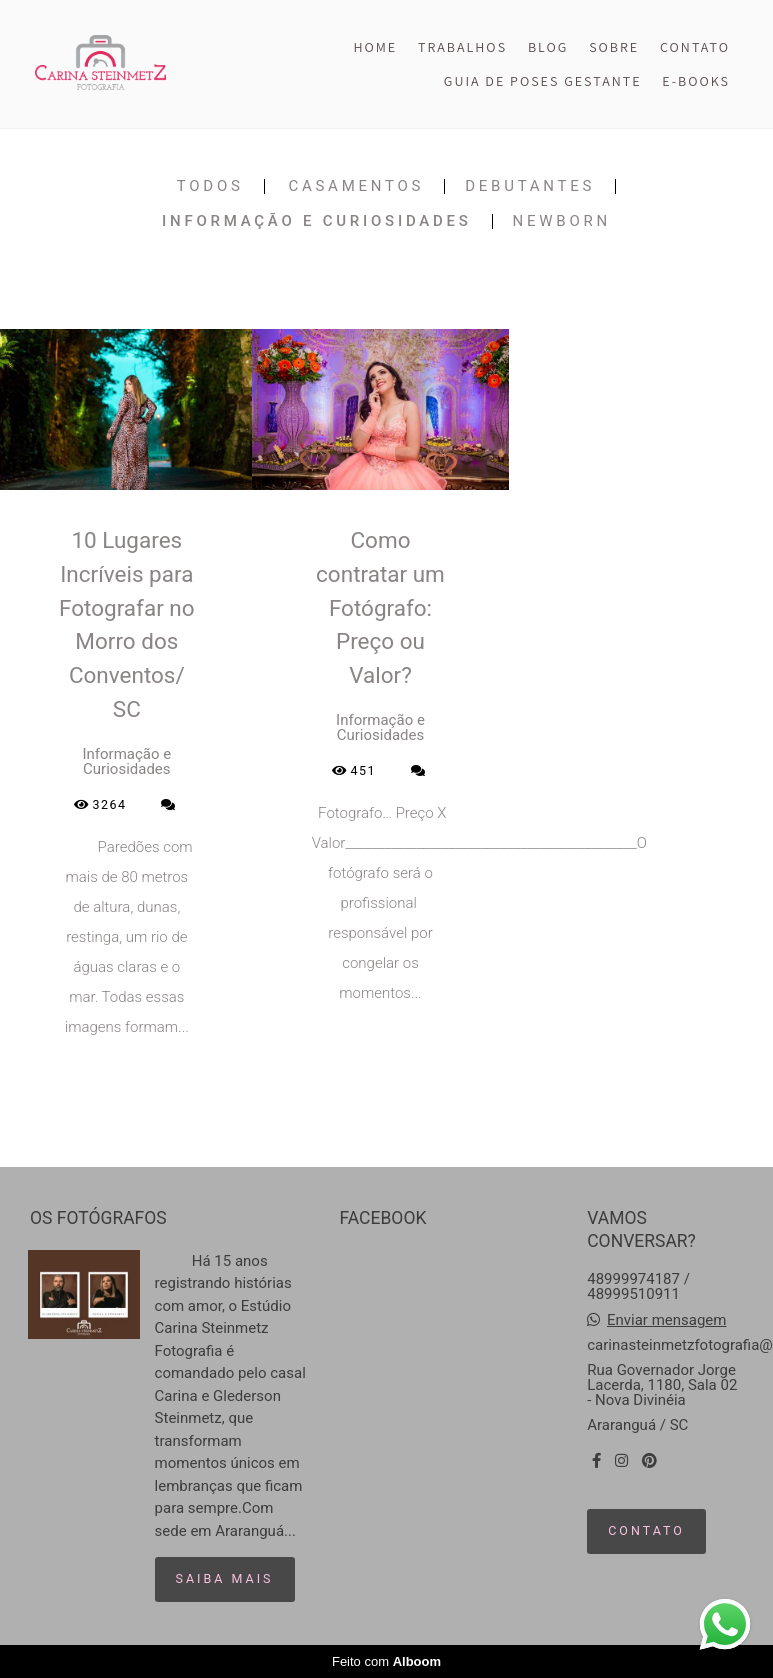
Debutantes (530, 186)
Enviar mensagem (667, 1320)
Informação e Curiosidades (317, 221)
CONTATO (695, 47)
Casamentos (356, 186)
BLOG (548, 47)
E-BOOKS (696, 81)
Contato (646, 1530)
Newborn (562, 221)
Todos (210, 186)
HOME (375, 47)
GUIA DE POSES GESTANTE (543, 81)
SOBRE (614, 47)
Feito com (386, 1661)
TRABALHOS (462, 47)
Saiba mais (225, 1578)
